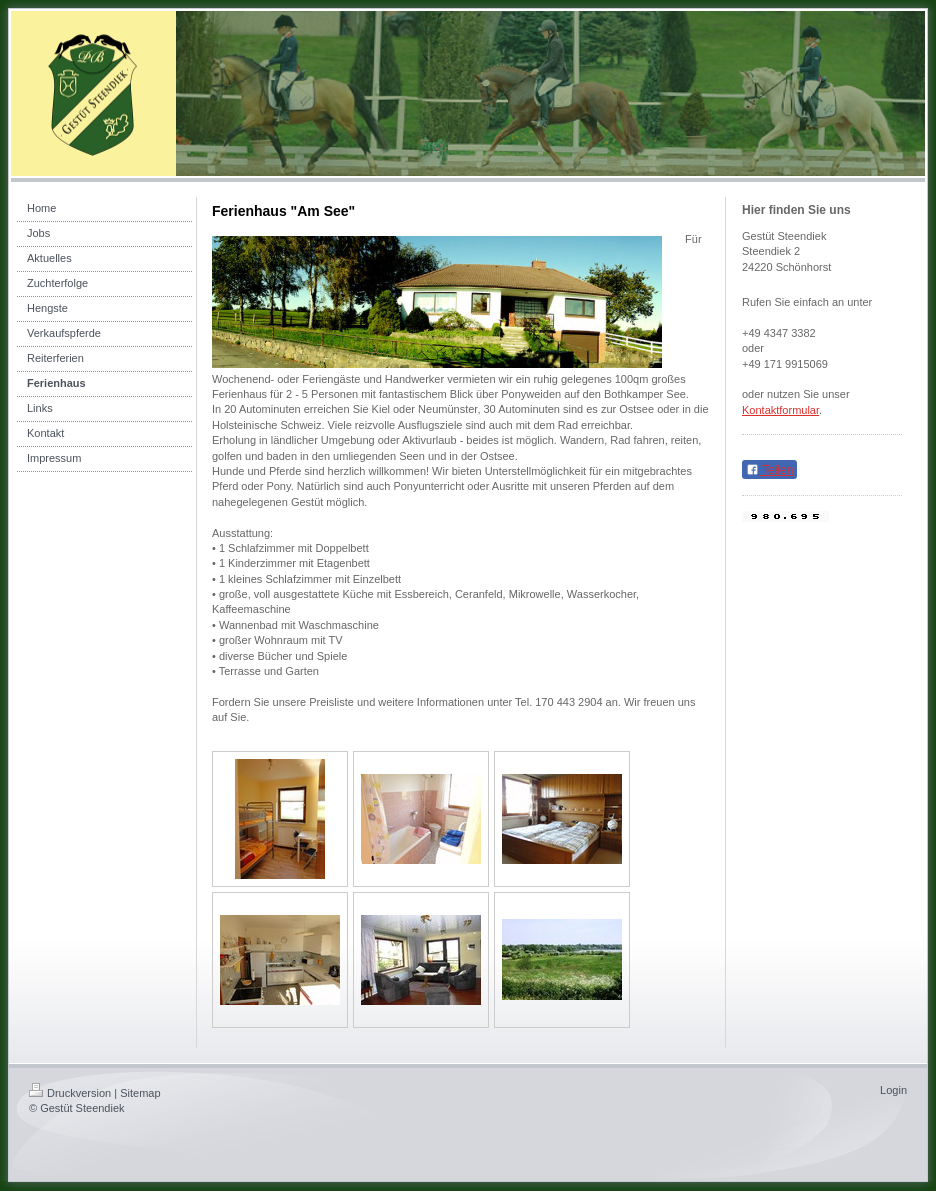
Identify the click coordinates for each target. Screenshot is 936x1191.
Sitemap (140, 1093)
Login (893, 1090)
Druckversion (70, 1093)
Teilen (769, 470)
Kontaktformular (780, 410)
